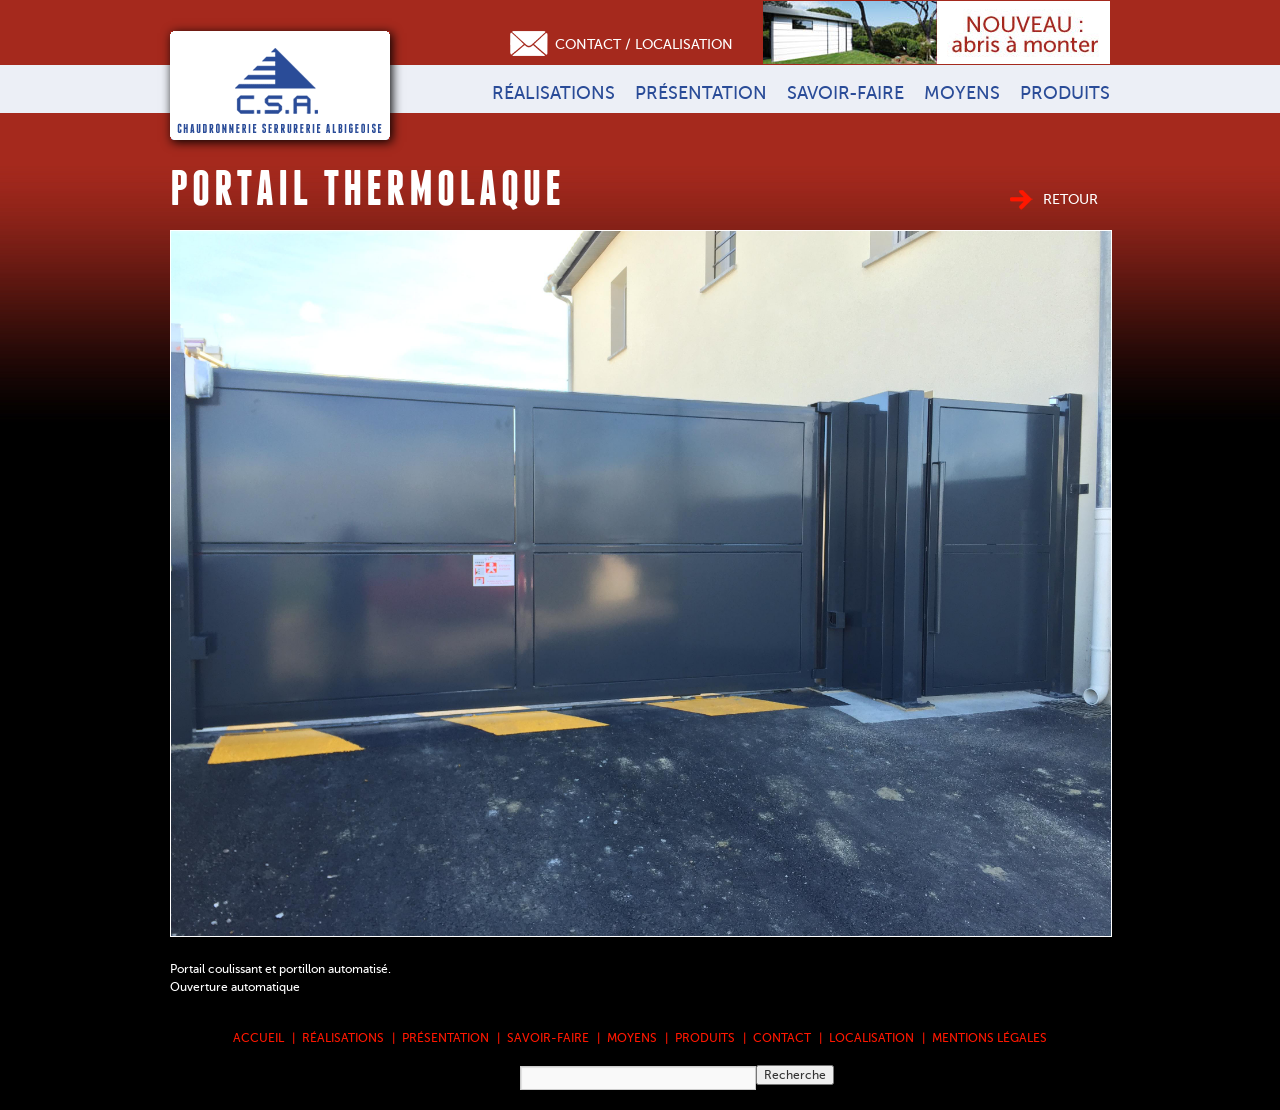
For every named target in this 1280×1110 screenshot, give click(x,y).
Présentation (701, 93)
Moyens (962, 93)
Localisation (871, 1038)
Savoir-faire (845, 93)
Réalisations (553, 93)
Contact (782, 1038)
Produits (1065, 93)
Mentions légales (989, 1038)
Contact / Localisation (644, 44)
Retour (1070, 199)
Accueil (258, 1038)
